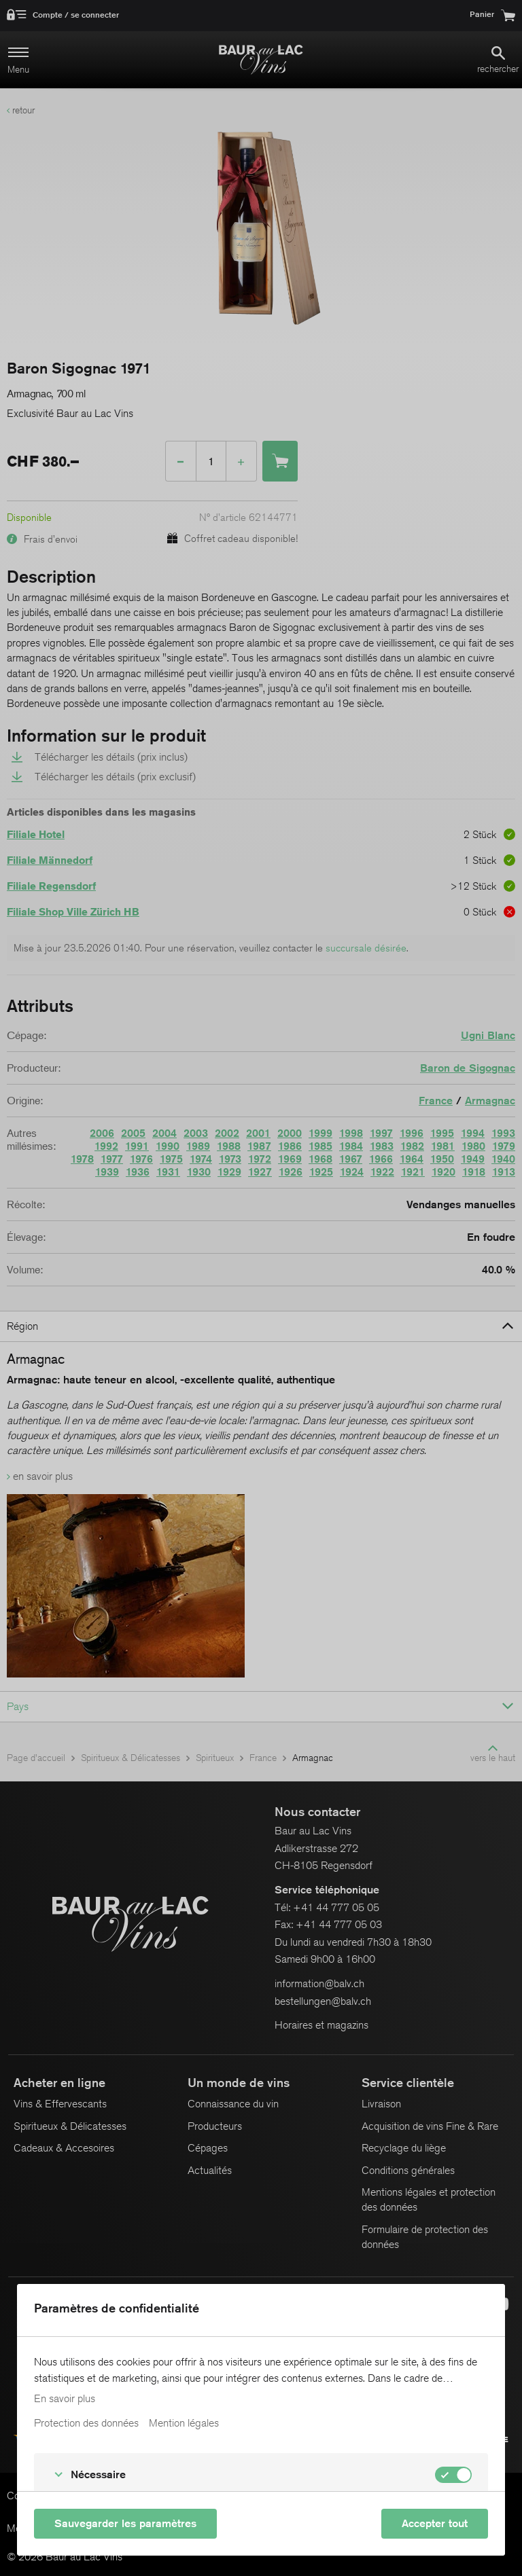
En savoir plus (64, 2398)
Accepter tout (435, 2523)
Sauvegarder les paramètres (125, 2523)
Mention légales (184, 2423)
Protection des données (86, 2423)
